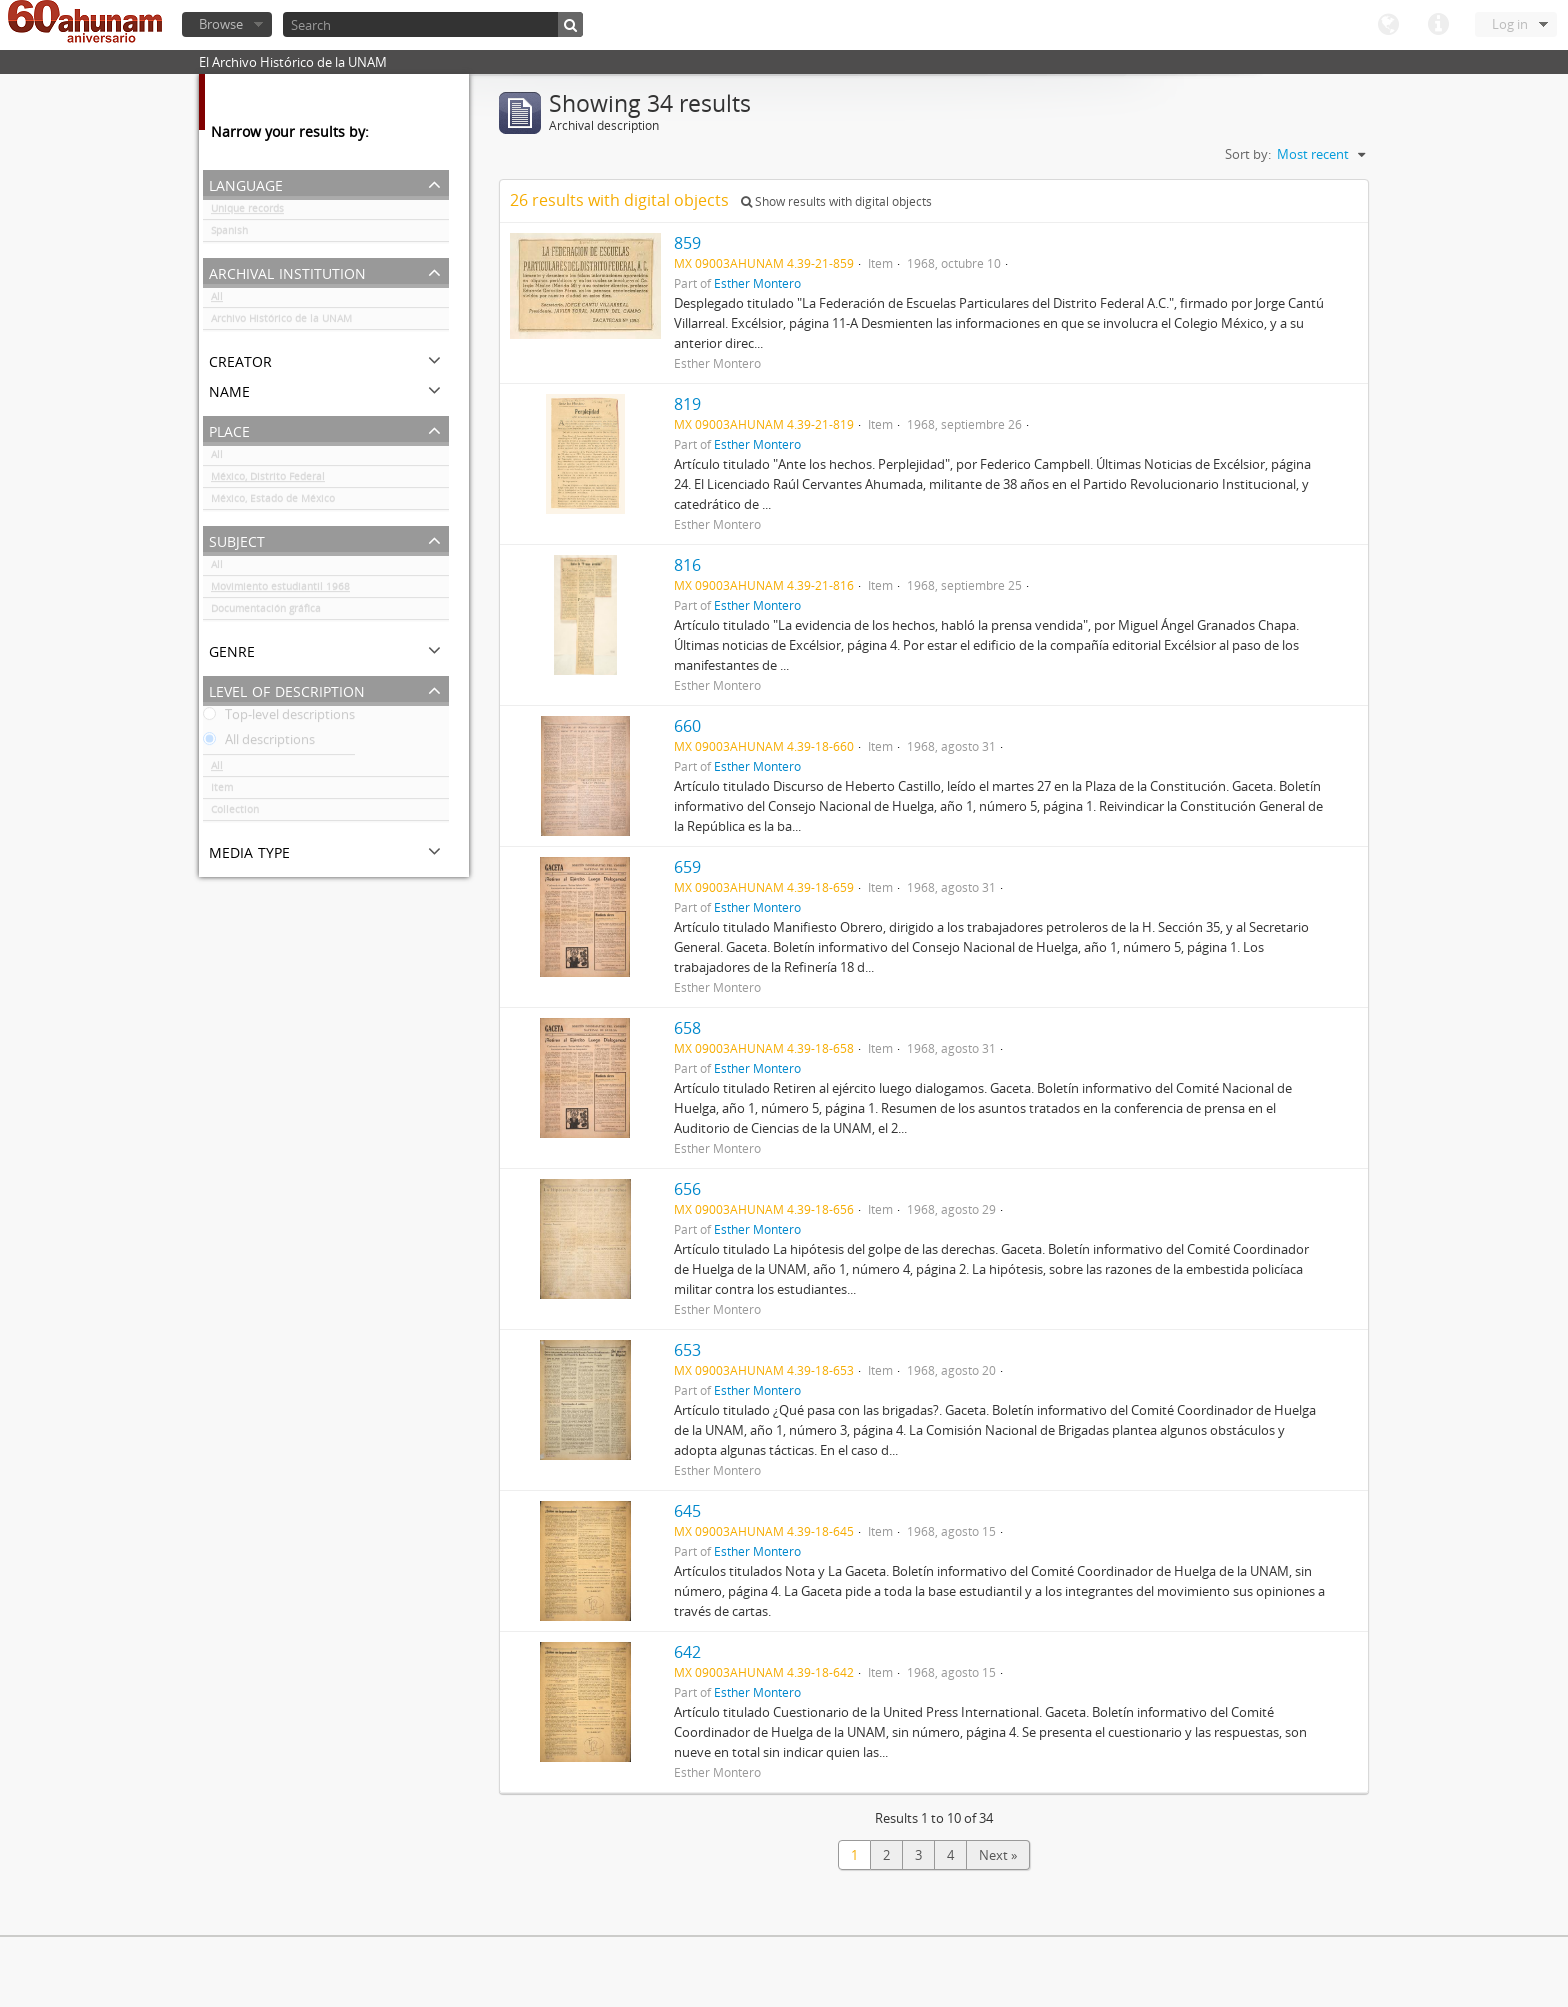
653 (687, 1350)
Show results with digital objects (836, 201)
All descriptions (259, 743)
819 (687, 404)
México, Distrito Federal (268, 480)
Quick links (1438, 25)
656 (687, 1189)
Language (1388, 25)
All (217, 300)
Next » (998, 1855)
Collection (235, 813)
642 (687, 1652)
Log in (1510, 24)
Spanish (229, 234)
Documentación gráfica (266, 612)
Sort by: (1248, 154)
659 (687, 867)
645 (687, 1511)
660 (687, 726)
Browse (221, 24)
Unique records (247, 212)
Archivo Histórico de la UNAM (281, 322)
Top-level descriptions (279, 718)
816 (687, 565)
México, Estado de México (273, 502)
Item (222, 791)
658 (687, 1028)
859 (687, 243)
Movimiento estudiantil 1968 (280, 590)
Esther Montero (757, 283)
